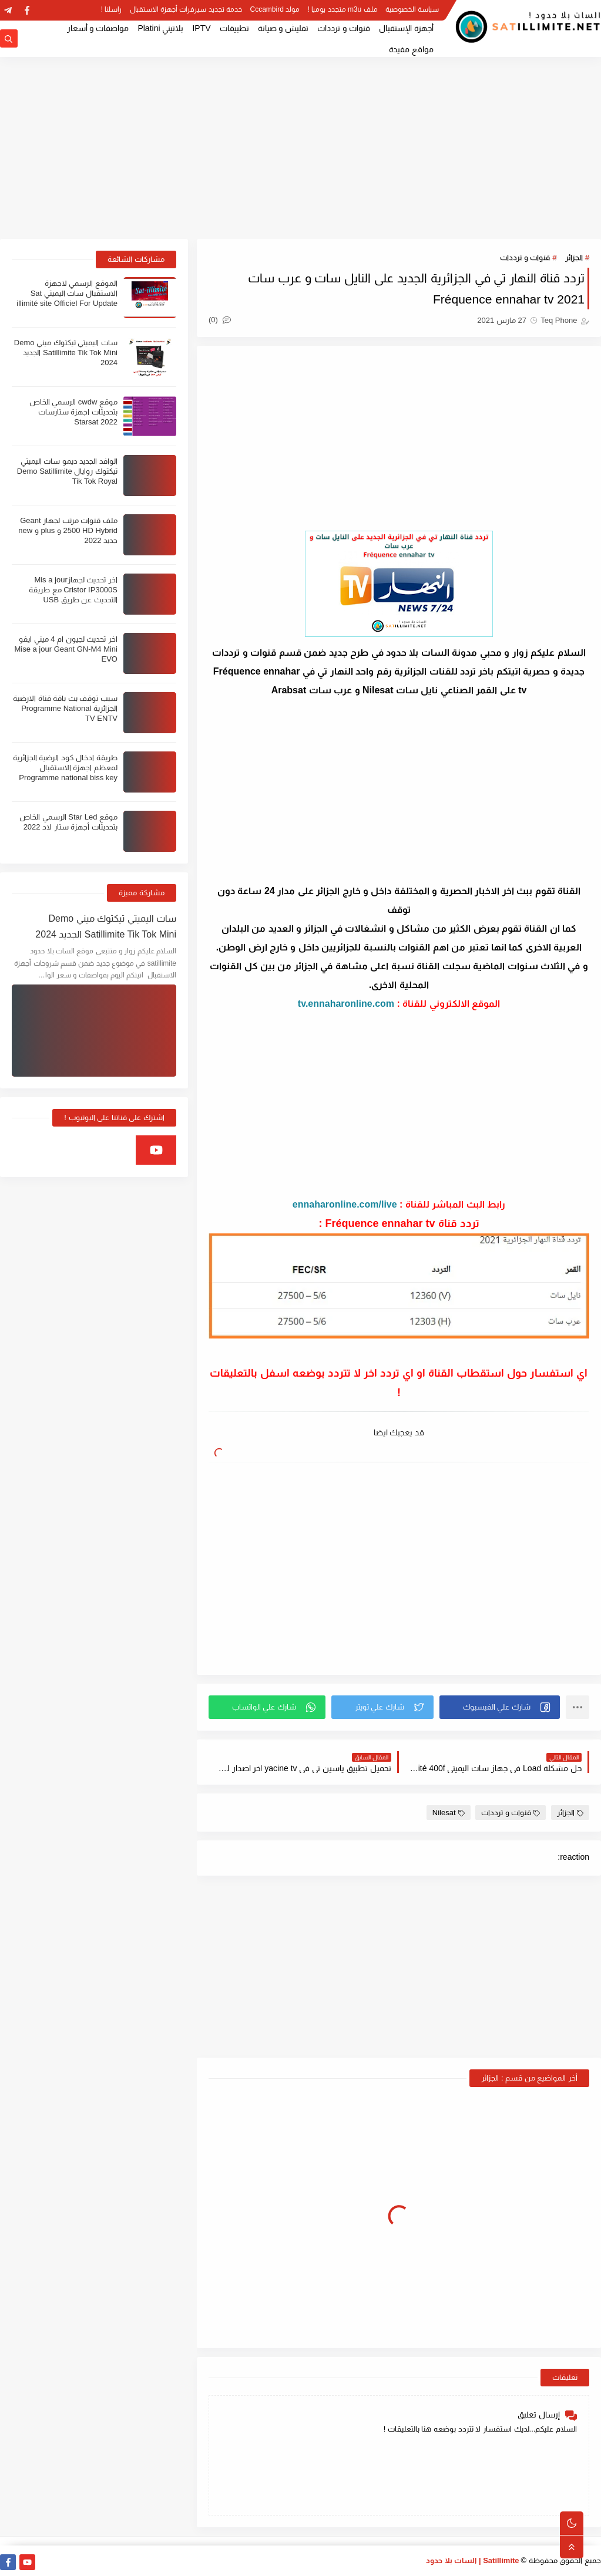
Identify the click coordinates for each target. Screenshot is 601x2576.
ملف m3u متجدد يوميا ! (343, 9)
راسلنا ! (111, 9)
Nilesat (448, 1812)
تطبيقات (234, 28)
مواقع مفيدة (411, 49)
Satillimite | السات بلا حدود (472, 2560)
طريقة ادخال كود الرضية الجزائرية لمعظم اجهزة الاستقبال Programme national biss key (65, 767)
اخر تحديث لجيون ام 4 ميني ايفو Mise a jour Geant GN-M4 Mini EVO (65, 649)
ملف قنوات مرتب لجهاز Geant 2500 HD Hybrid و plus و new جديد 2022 (67, 530)
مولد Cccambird (275, 9)
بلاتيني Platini (160, 28)
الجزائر (574, 257)
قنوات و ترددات (343, 28)
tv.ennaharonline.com (346, 1004)
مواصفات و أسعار (98, 28)
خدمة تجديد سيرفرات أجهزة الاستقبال (186, 9)
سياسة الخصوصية (412, 9)
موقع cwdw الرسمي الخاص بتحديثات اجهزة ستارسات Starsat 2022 (73, 411)
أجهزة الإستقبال (406, 28)
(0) (220, 319)
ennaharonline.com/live (345, 1204)
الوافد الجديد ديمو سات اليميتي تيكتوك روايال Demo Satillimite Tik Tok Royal (67, 471)
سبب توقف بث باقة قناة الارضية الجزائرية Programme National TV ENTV (65, 708)
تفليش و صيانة (283, 28)
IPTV (201, 28)
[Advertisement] (300, 148)
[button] (499, 1707)
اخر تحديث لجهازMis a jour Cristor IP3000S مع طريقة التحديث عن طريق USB (73, 589)
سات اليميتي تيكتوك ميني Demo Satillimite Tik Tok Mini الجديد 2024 (65, 352)
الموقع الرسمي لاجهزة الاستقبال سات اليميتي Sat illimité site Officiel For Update (66, 293)
